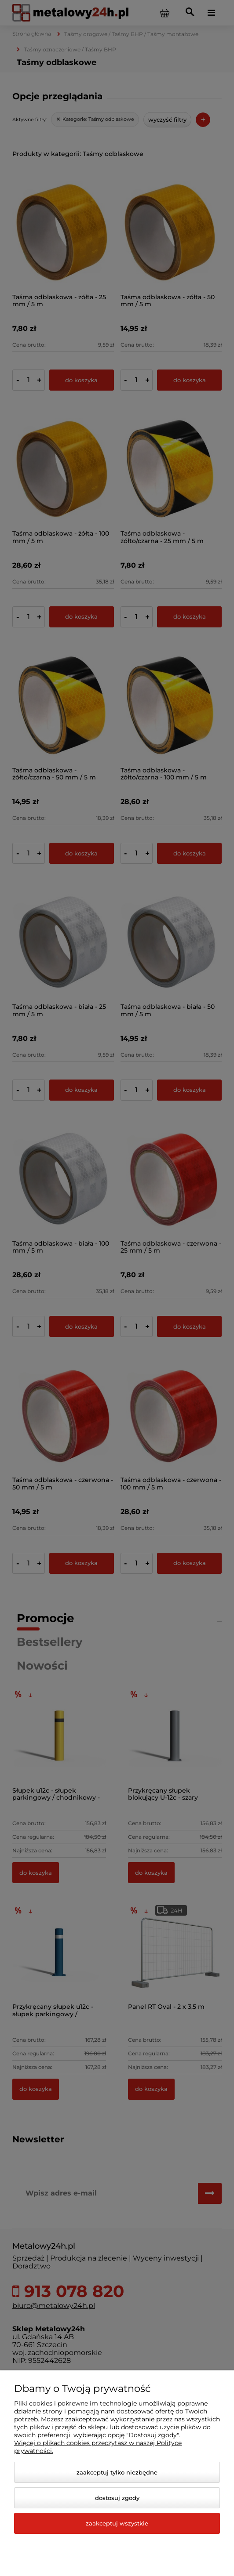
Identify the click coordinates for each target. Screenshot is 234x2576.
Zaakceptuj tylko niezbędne (117, 2472)
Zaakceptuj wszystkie (117, 2523)
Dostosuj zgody (117, 2497)
